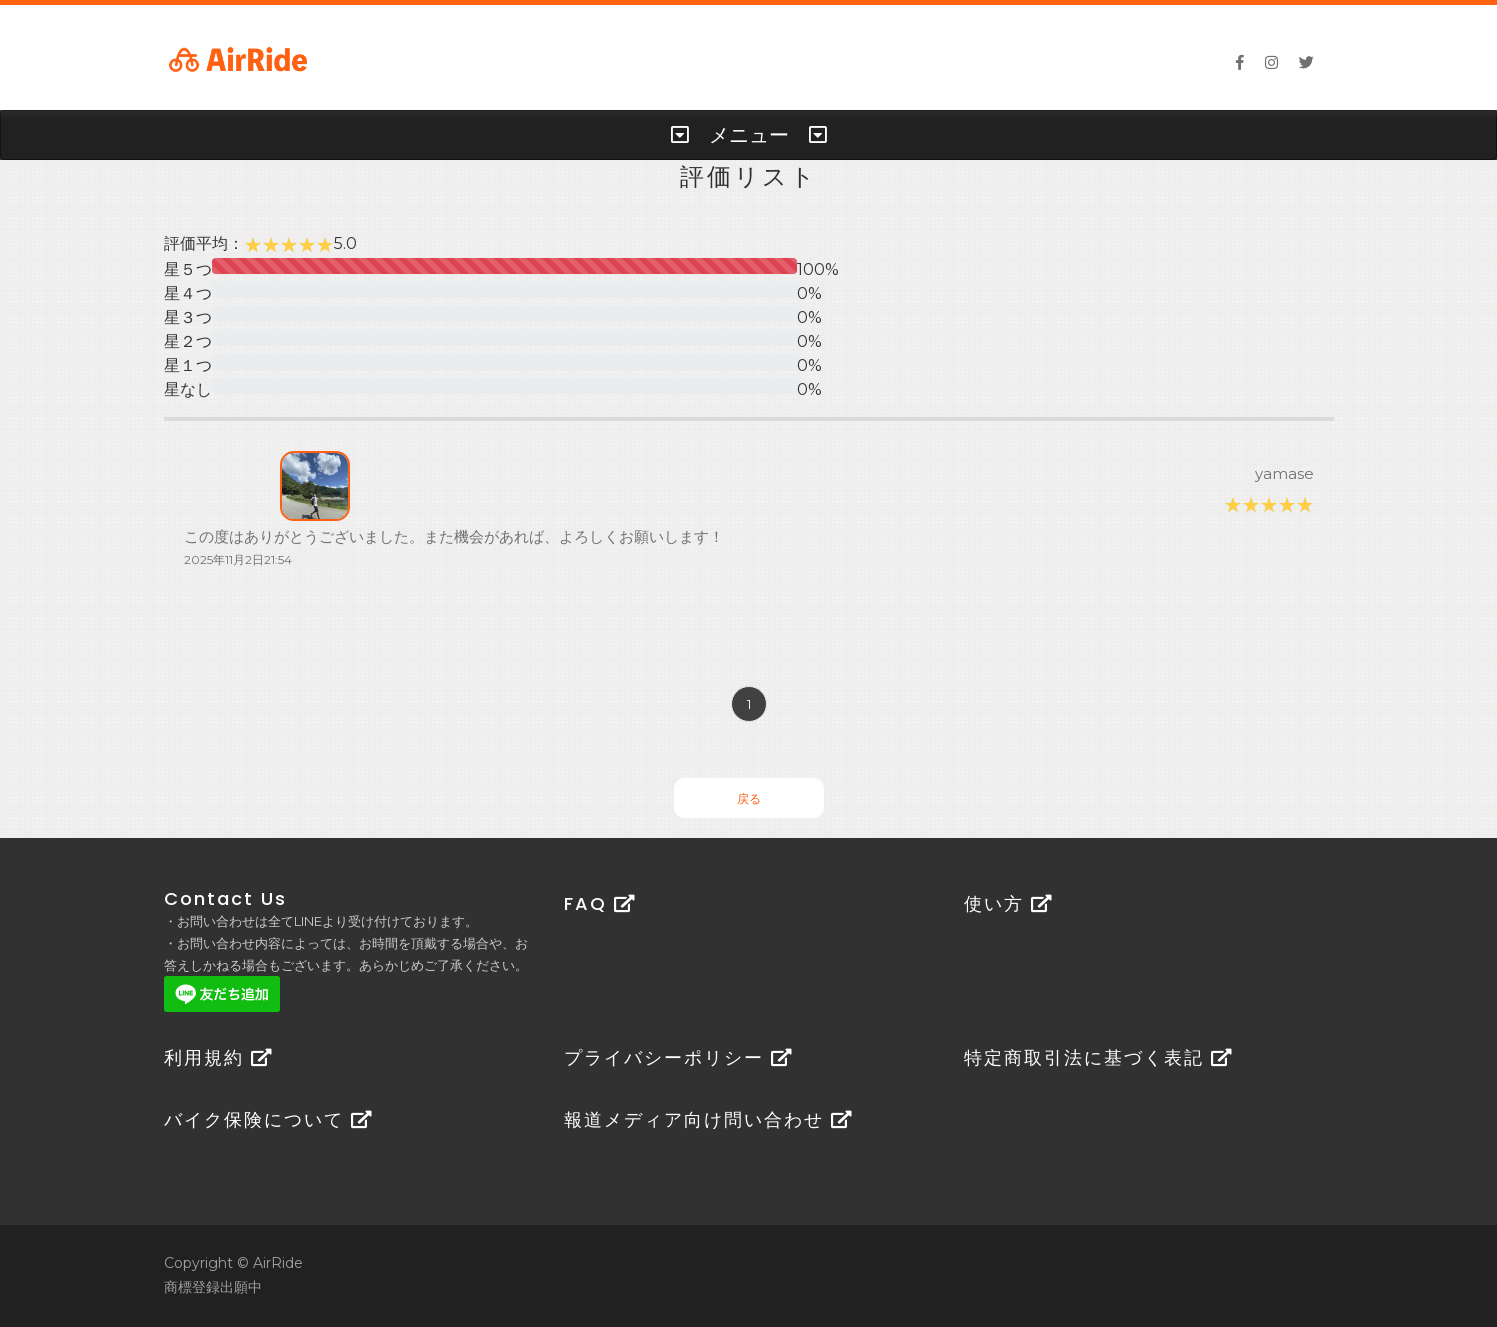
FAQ (600, 903)
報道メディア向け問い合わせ (708, 1119)
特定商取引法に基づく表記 (1098, 1057)
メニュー (749, 135)
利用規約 (218, 1057)
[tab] (748, 135)
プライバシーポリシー (678, 1057)
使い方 (1008, 903)
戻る (749, 798)
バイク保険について (268, 1119)
